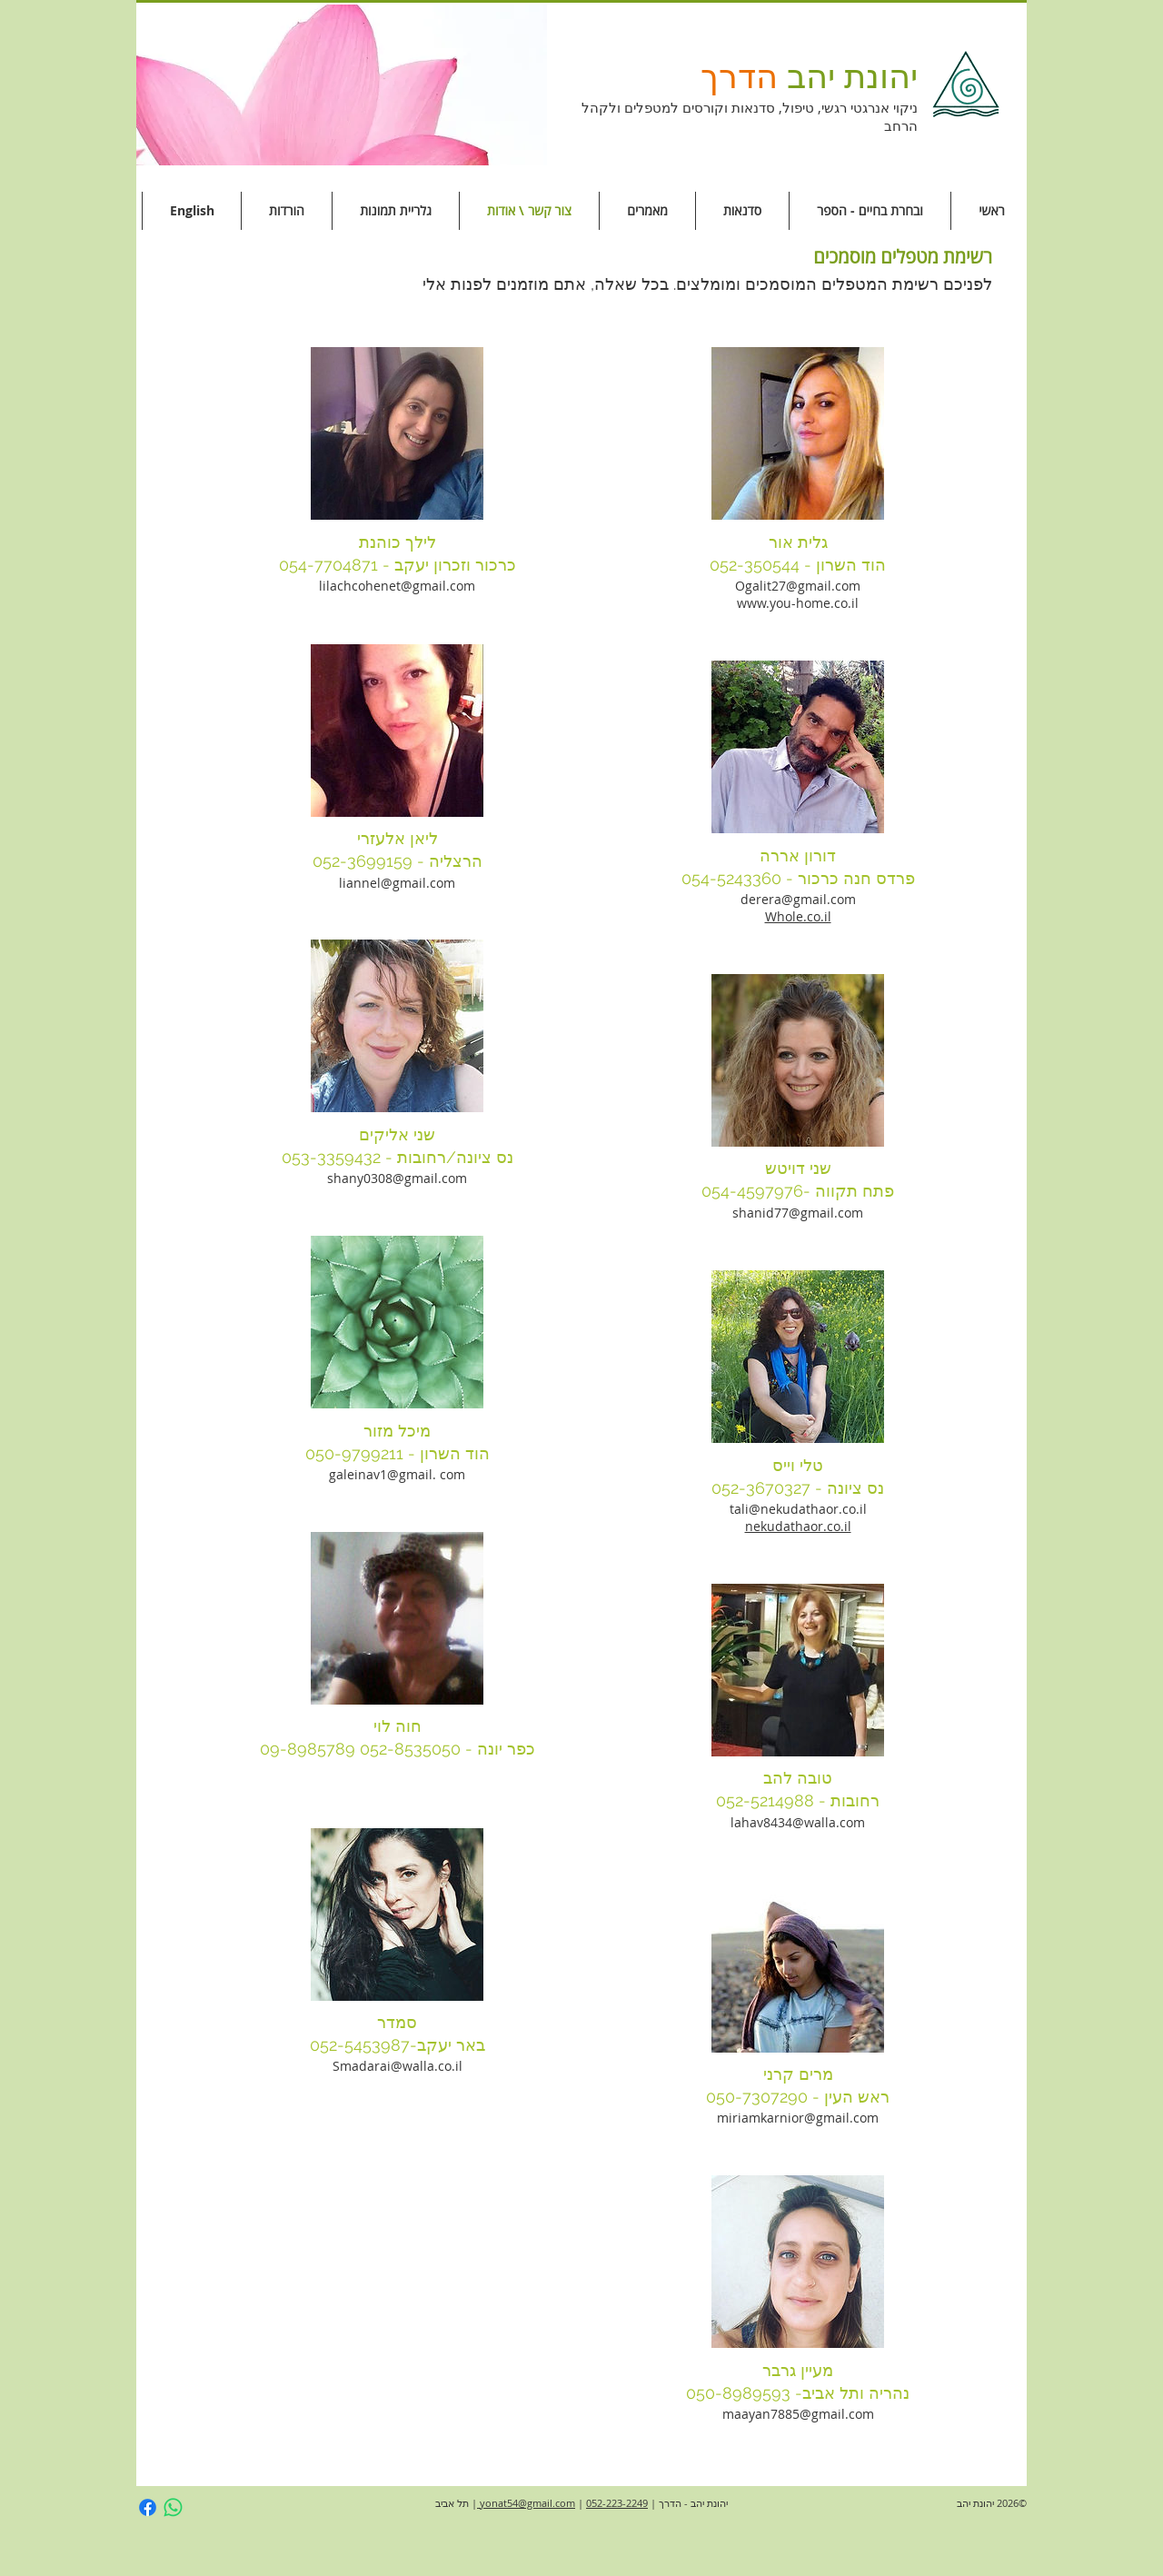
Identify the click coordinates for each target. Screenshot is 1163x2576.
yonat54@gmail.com (526, 2503)
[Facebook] (147, 2507)
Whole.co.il (798, 916)
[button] (341, 85)
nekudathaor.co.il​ (798, 1526)
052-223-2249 (617, 2503)
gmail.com (435, 1178)
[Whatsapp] (173, 2507)
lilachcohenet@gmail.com (397, 585)
